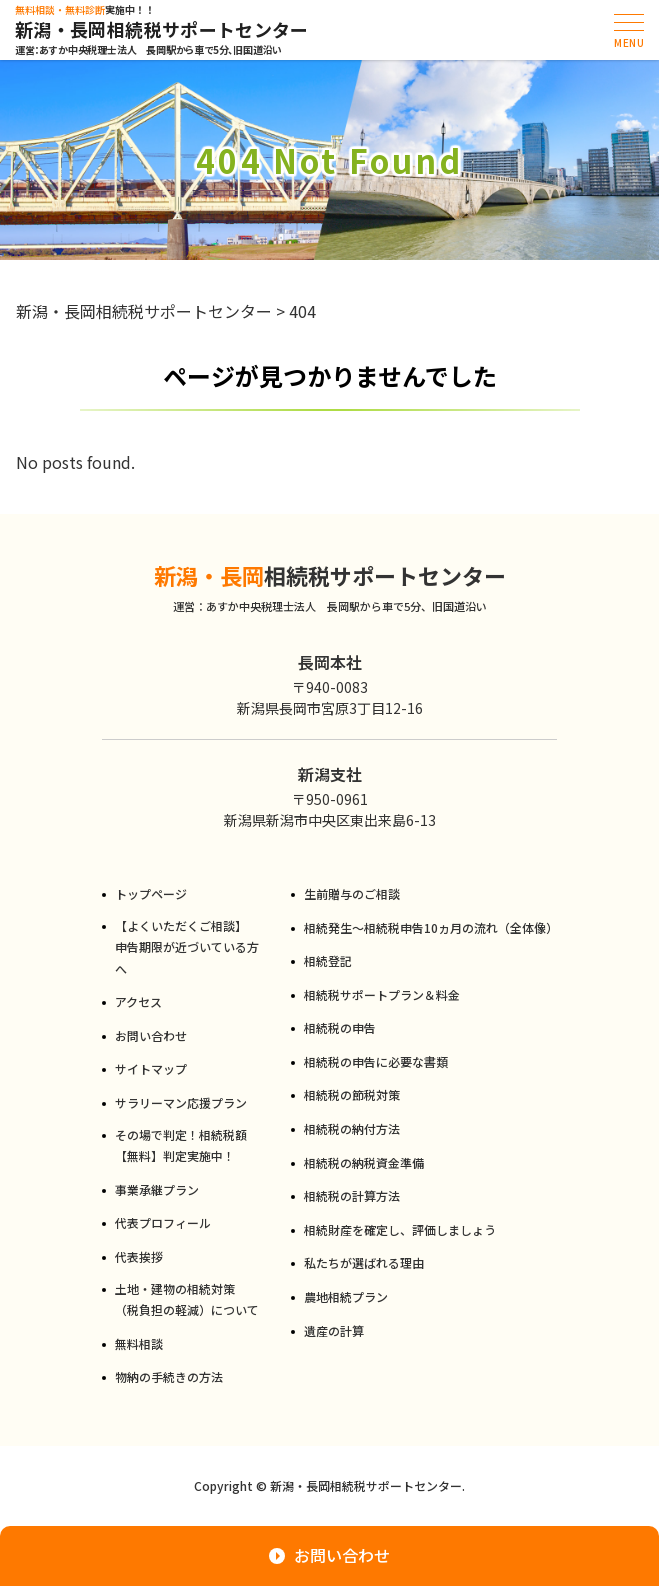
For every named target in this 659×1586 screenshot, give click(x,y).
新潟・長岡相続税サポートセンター (162, 30)
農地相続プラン (346, 1296)
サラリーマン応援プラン (181, 1102)
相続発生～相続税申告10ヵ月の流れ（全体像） (430, 927)
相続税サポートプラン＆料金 (382, 994)
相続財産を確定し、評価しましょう (400, 1229)
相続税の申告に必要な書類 (376, 1061)
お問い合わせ (151, 1035)
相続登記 (328, 960)
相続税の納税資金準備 (364, 1162)
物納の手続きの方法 (169, 1376)
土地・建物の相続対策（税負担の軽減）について (187, 1299)
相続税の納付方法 (352, 1128)
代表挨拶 (139, 1256)
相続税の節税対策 (352, 1094)
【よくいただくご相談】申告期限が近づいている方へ (187, 947)
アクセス (138, 1001)
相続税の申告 (340, 1027)
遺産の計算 (334, 1330)
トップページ (151, 893)
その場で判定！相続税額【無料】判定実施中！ (181, 1145)
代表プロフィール (163, 1222)
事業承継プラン (157, 1189)
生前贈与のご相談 (352, 893)
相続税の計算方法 (352, 1195)
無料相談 (139, 1343)
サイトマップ (151, 1068)
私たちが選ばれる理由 (364, 1262)
